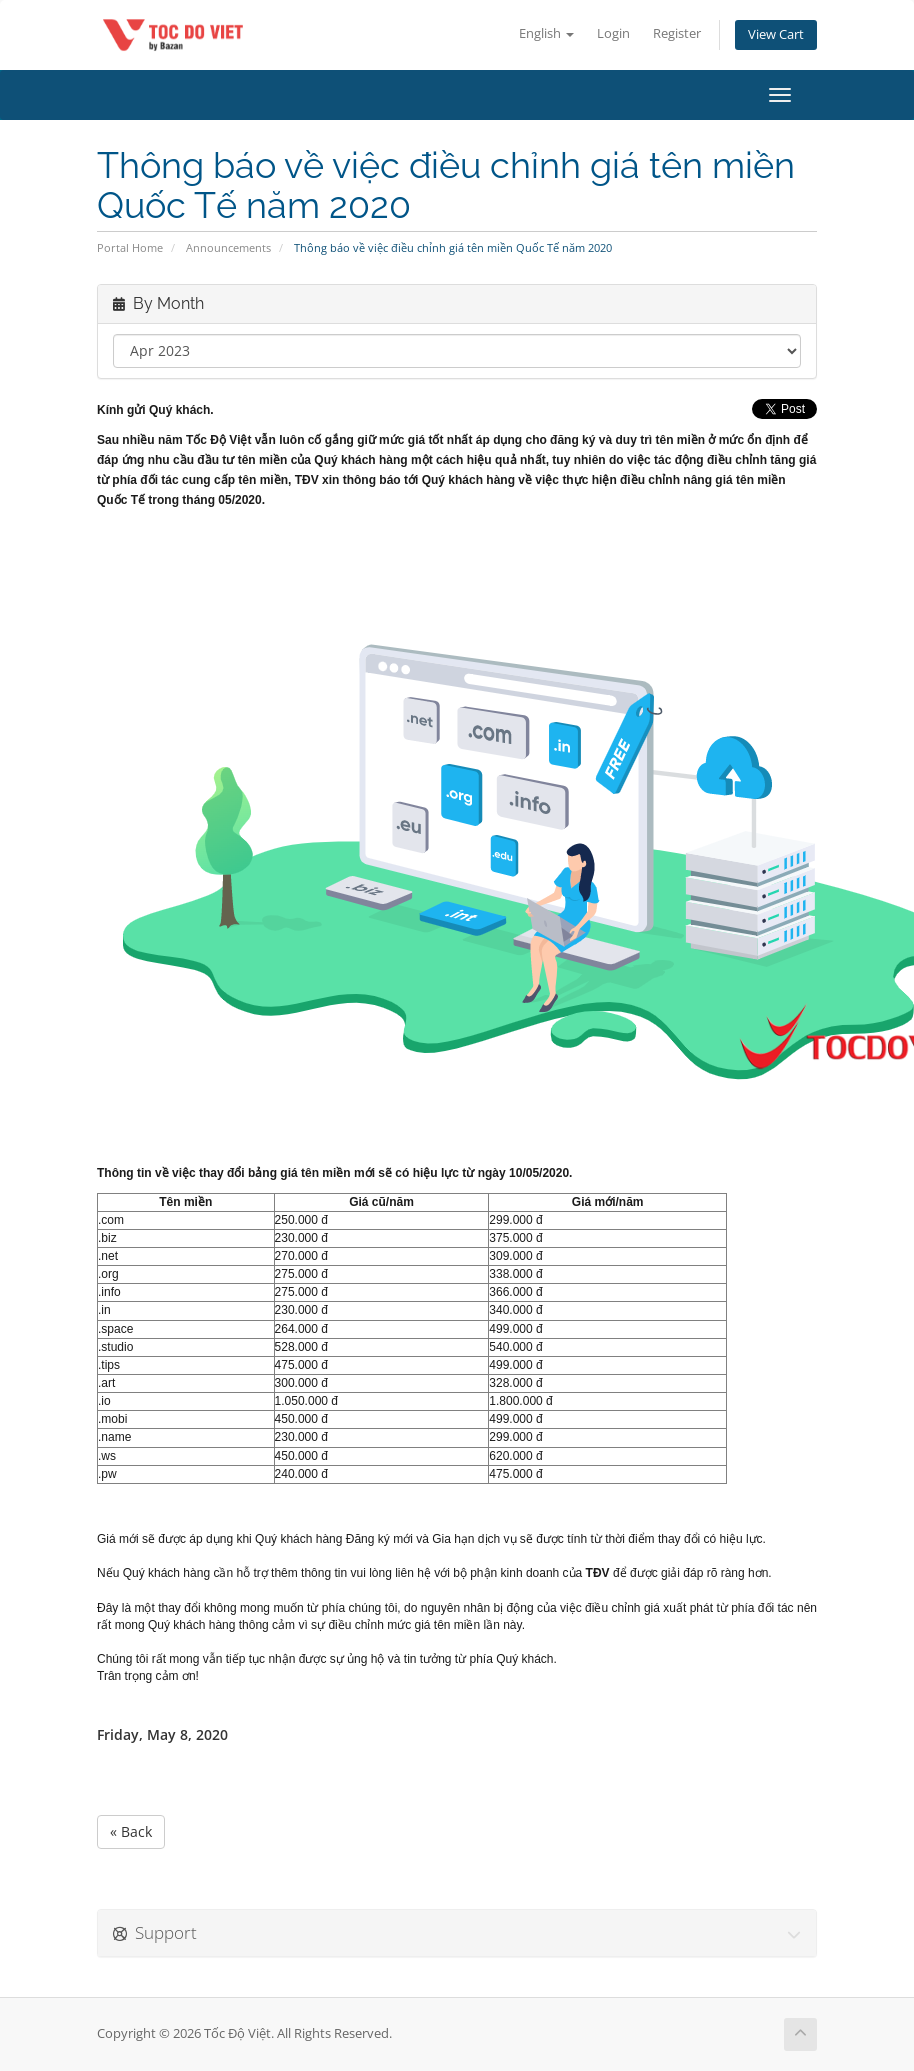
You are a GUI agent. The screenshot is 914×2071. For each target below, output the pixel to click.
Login (613, 33)
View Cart (776, 34)
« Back (131, 1831)
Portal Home (130, 247)
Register (677, 33)
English (546, 33)
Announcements (228, 247)
